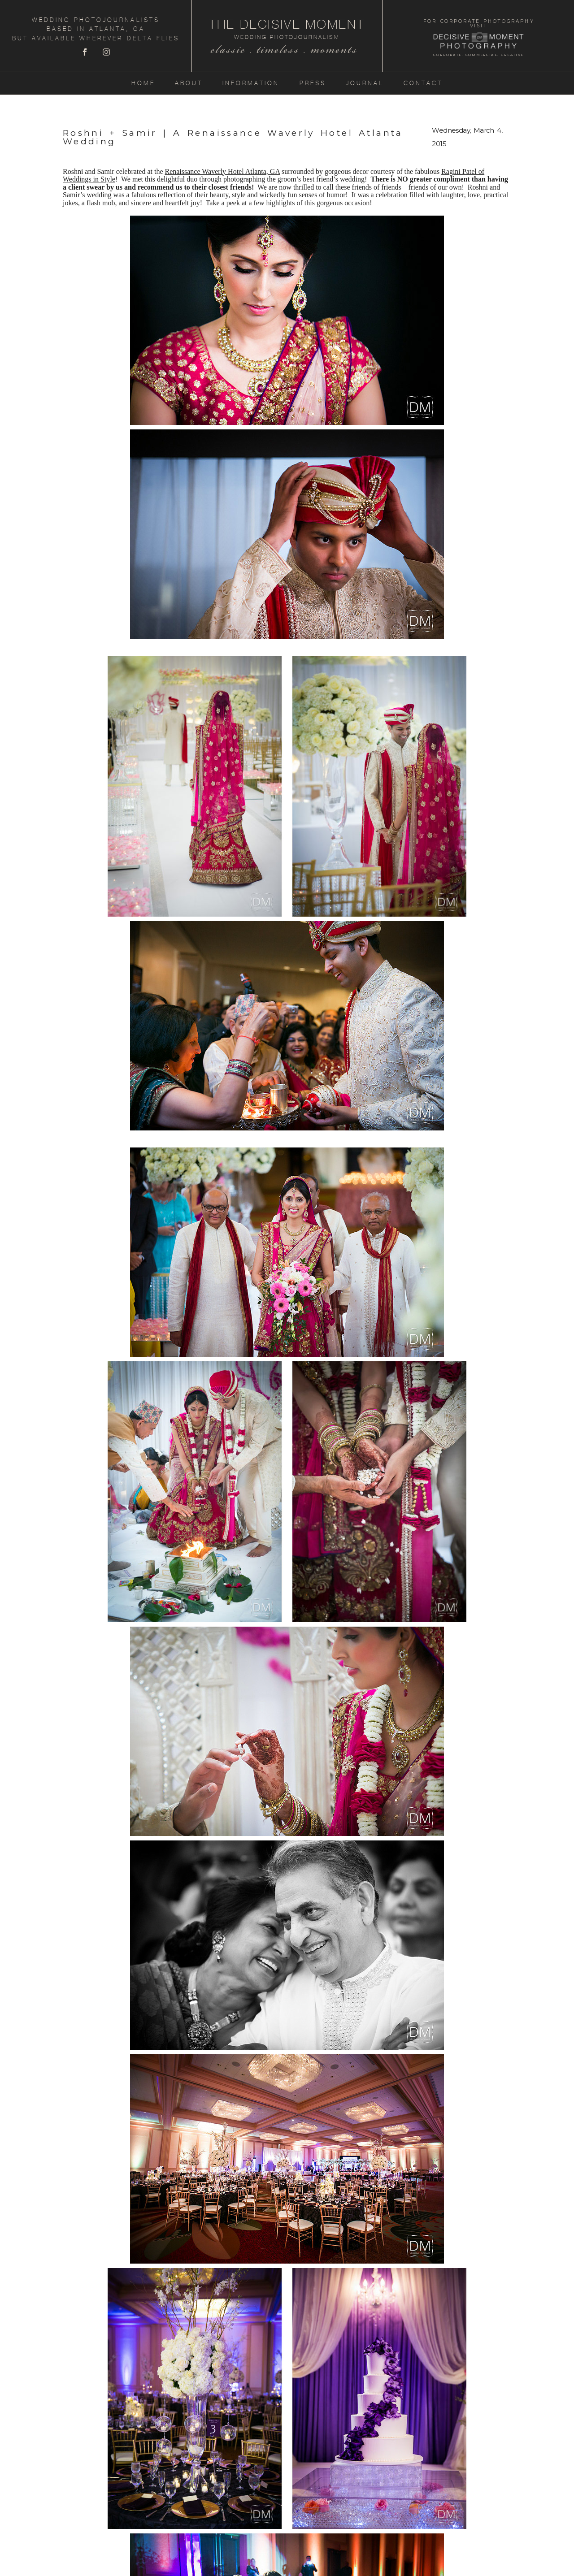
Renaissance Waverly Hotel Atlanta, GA (222, 171)
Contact (423, 83)
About (189, 83)
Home (143, 83)
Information (250, 83)
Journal (365, 83)
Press (313, 83)
